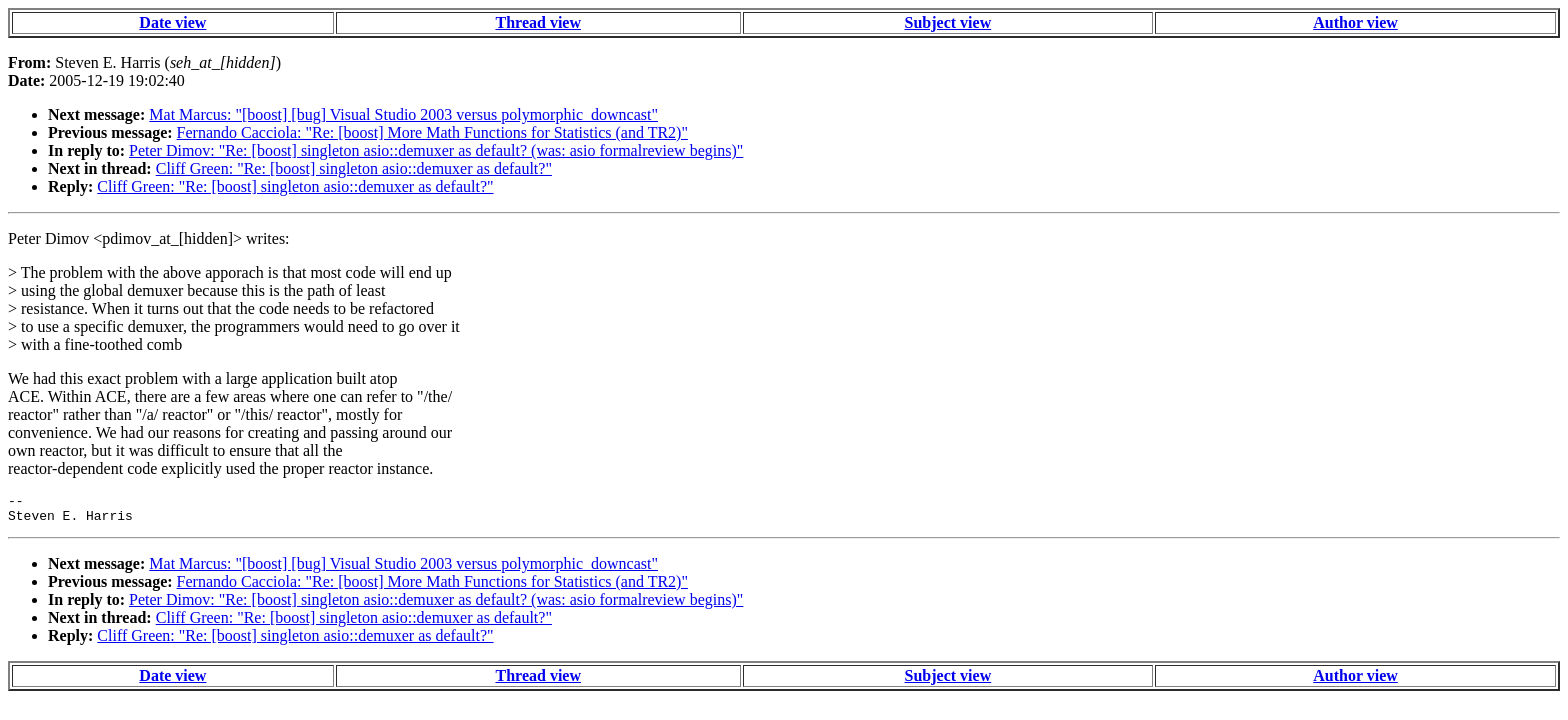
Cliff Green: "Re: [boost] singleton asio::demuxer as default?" (354, 168)
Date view (172, 22)
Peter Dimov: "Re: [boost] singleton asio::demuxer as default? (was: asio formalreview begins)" (436, 150)
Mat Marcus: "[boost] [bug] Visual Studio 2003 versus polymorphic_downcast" (403, 114)
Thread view (538, 22)
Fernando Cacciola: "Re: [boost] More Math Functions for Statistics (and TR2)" (432, 132)
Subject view (948, 22)
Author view (1355, 22)
